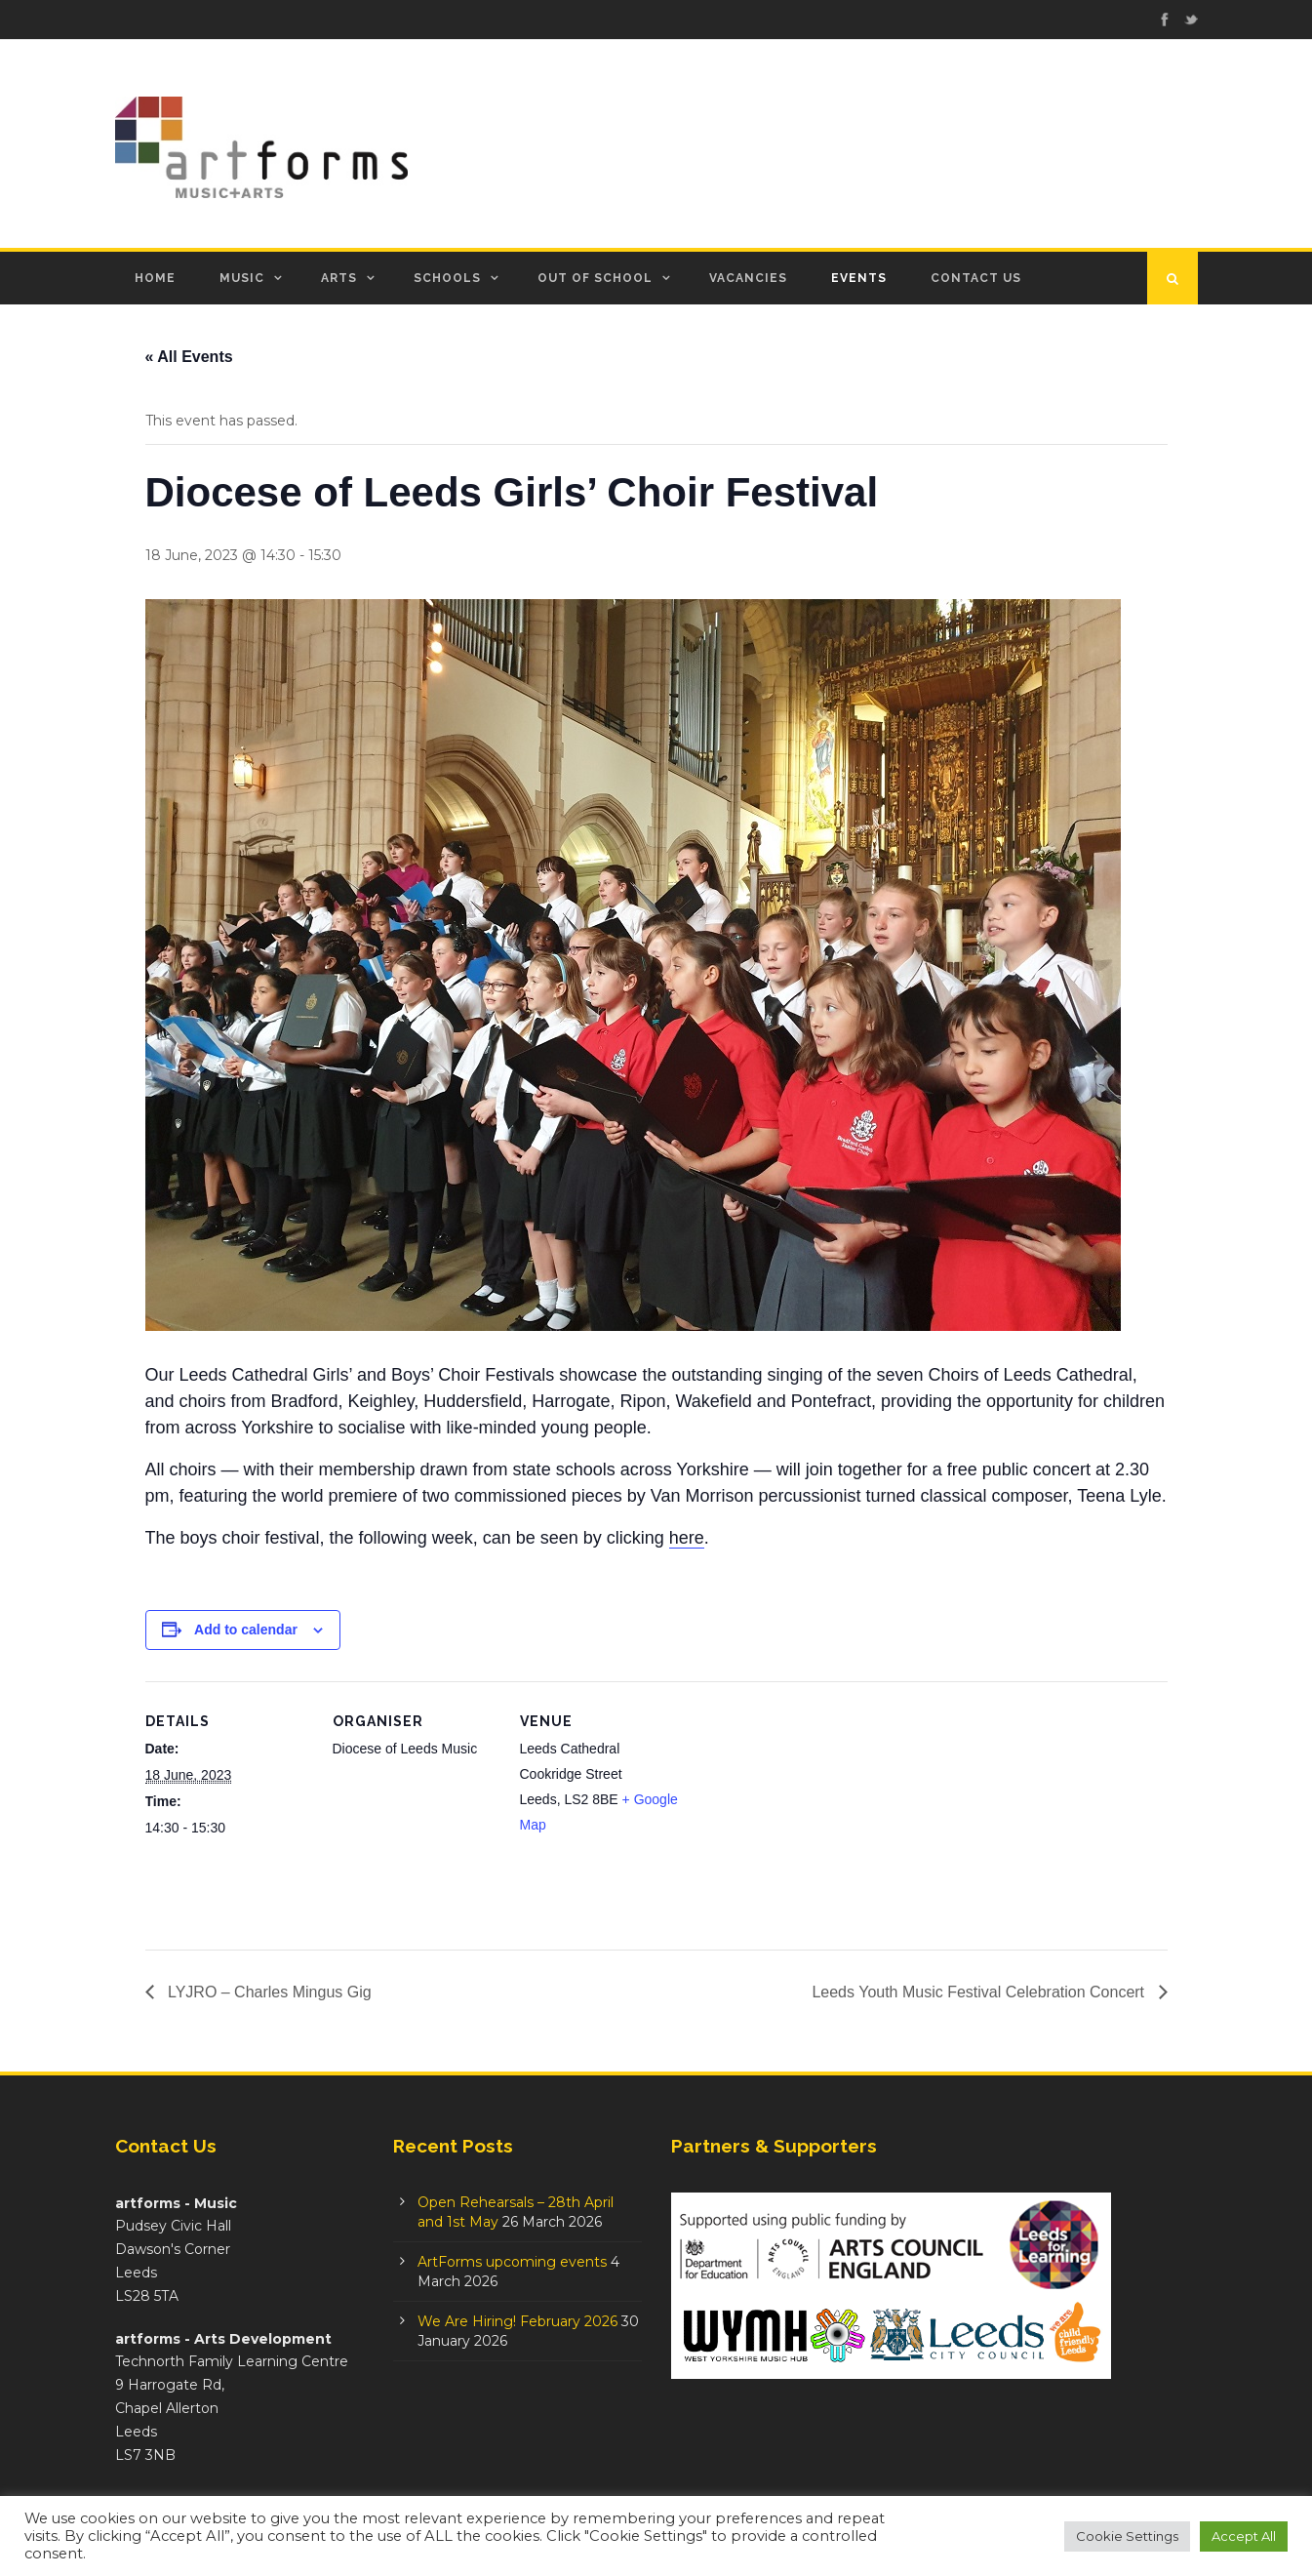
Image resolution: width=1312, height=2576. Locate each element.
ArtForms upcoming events (512, 2262)
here (686, 1538)
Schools (447, 278)
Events (859, 278)
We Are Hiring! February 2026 (517, 2321)
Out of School (595, 278)
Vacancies (748, 278)
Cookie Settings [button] (1127, 2536)
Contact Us (976, 278)
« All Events (189, 356)
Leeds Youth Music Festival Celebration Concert (980, 1992)
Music (241, 278)
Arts (339, 278)
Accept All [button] (1244, 2536)
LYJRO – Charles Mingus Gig (268, 1992)
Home (155, 278)
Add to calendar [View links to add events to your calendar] (246, 1629)
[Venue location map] (810, 1815)
